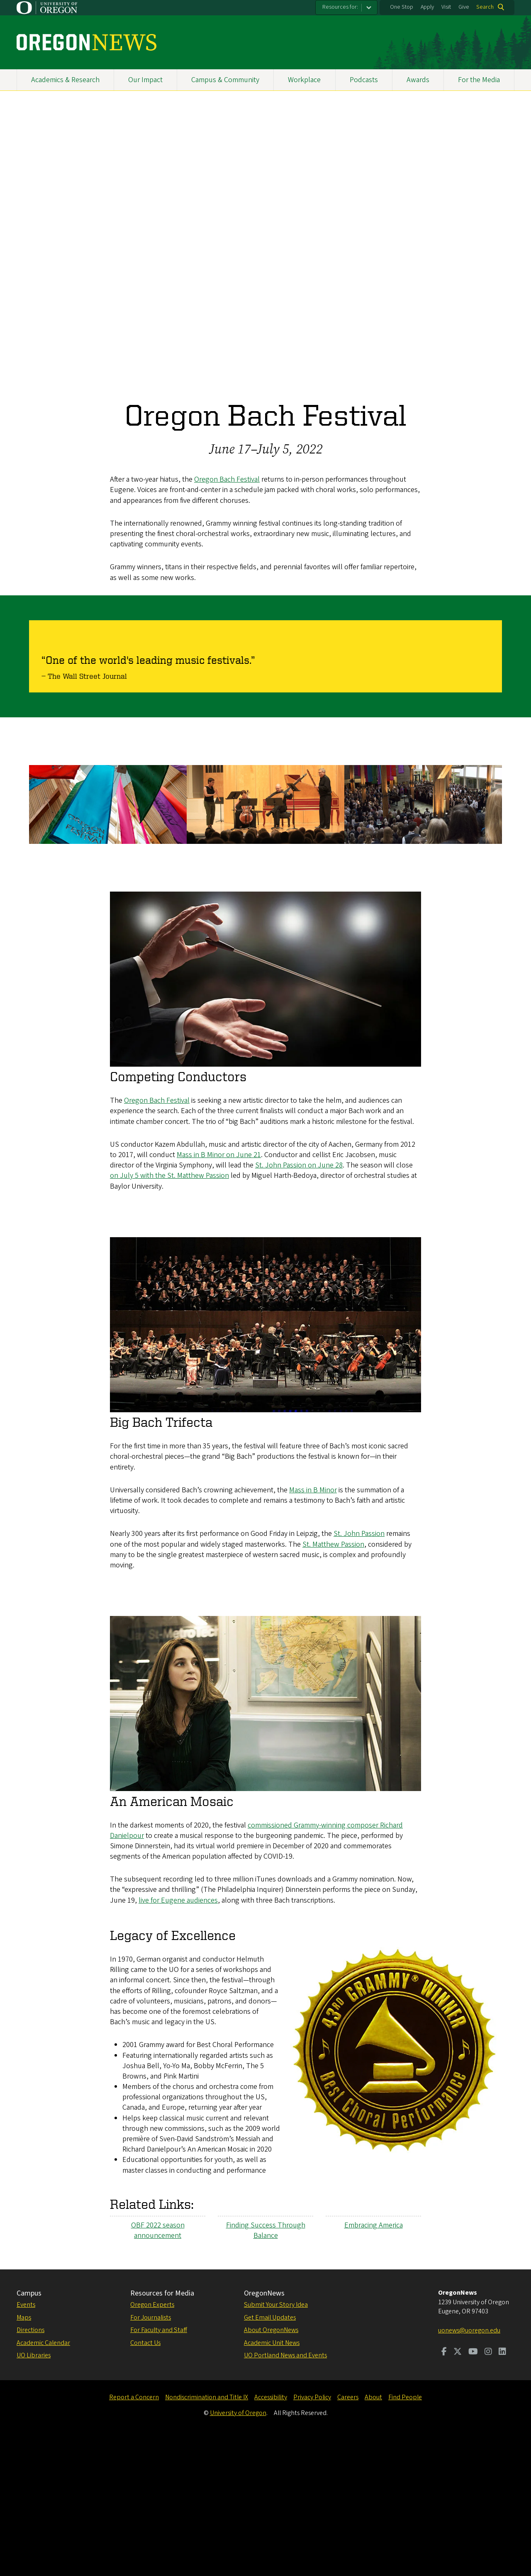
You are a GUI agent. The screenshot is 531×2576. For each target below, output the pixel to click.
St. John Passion (359, 1673)
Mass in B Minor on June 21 (219, 1294)
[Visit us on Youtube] (473, 2491)
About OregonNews (271, 2469)
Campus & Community (225, 80)
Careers (347, 2536)
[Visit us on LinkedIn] (502, 2491)
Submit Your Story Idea (276, 2444)
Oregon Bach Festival (227, 479)
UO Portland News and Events (285, 2494)
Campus (29, 2432)
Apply (427, 7)
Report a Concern (134, 2536)
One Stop (401, 7)
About (373, 2536)
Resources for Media (162, 2432)
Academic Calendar (43, 2481)
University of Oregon (238, 2552)
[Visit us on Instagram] (488, 2491)
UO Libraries (34, 2494)
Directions (30, 2469)
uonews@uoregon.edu (469, 2469)
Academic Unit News (272, 2481)
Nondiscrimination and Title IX (206, 2536)
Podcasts (364, 80)
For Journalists (150, 2456)
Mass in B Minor (313, 1629)
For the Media (479, 80)
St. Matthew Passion (333, 1683)
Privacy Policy (312, 2536)
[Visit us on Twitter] (457, 2491)
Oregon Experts (152, 2444)
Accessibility (270, 2536)
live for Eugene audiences (178, 2040)
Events (26, 2444)
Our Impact (145, 80)
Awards (418, 80)
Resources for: (340, 7)
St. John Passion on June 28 (299, 1304)
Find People (405, 2536)
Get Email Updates (270, 2456)
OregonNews (264, 2432)
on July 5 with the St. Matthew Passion (169, 1315)
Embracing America (373, 2364)
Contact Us (145, 2481)
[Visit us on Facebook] (444, 2491)
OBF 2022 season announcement (158, 2369)
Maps (24, 2456)
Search (485, 7)
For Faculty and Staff (158, 2469)
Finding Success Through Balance (265, 2369)
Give (463, 7)
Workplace (304, 80)
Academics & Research (65, 80)
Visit (446, 7)
